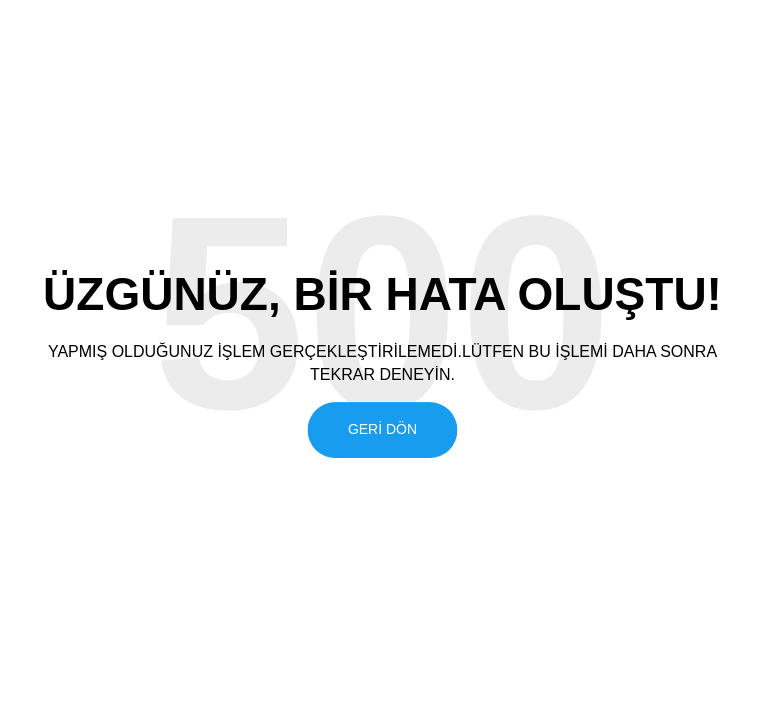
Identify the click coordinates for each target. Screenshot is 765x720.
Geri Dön (382, 429)
